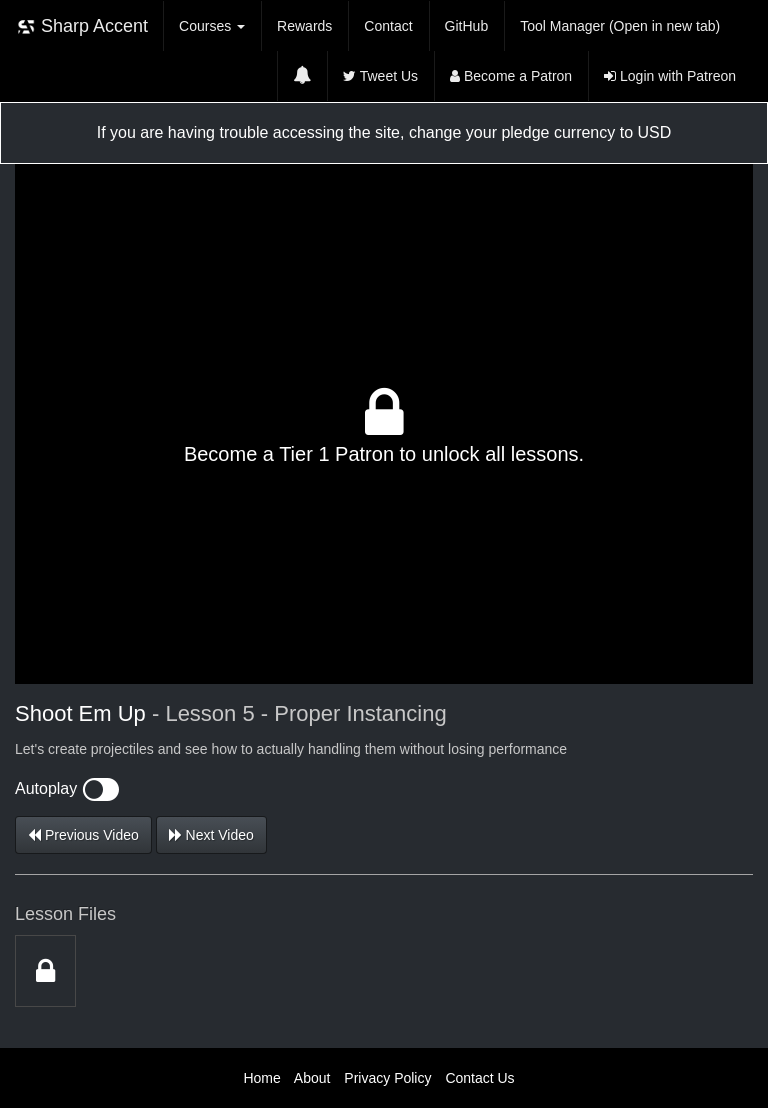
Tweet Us (380, 76)
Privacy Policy (387, 1078)
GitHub (467, 26)
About (312, 1078)
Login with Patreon (670, 76)
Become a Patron (511, 76)
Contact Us (479, 1078)
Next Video (211, 835)
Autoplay (67, 788)
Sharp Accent (82, 26)
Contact (388, 26)
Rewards (304, 26)
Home (261, 1078)
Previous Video (83, 835)
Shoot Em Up (83, 713)
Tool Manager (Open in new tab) (620, 26)
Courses (212, 26)
